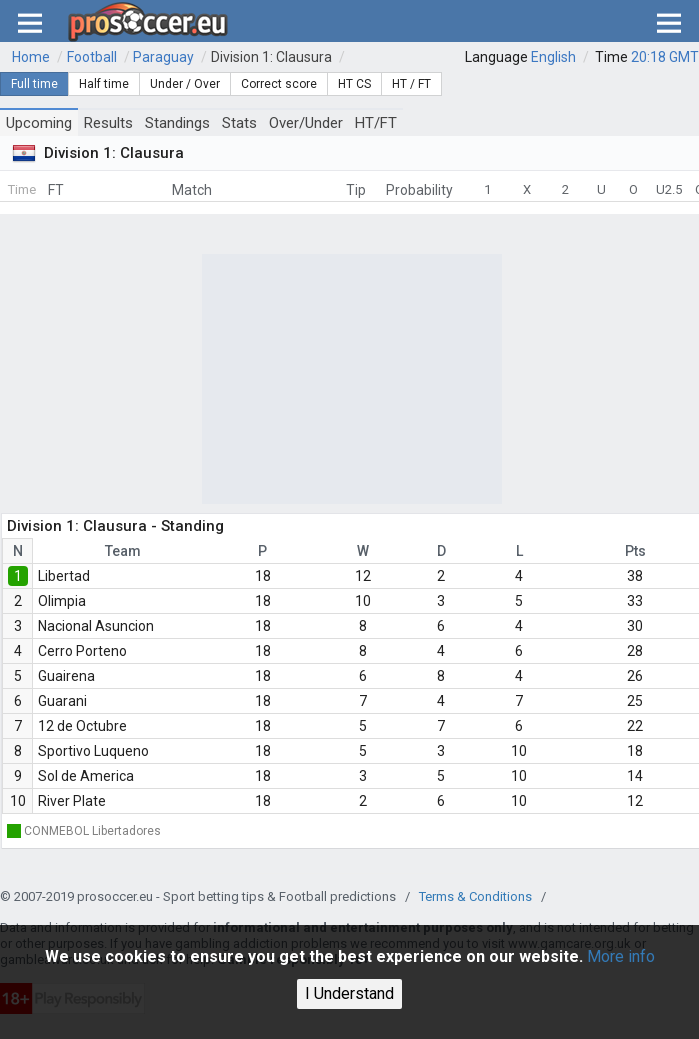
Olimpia (62, 601)
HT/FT (376, 123)
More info (621, 956)
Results (108, 123)
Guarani (62, 701)
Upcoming (39, 123)
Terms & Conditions (475, 896)
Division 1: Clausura (271, 57)
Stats (239, 123)
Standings (177, 123)
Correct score (279, 84)
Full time (34, 84)
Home (31, 57)
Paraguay (163, 57)
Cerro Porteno (82, 651)
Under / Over (185, 84)
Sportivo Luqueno (93, 751)
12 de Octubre (82, 726)
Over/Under (306, 123)
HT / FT (411, 84)
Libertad (64, 576)
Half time (104, 84)
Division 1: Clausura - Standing (115, 526)
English (553, 57)
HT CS (354, 84)
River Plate (72, 801)
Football (92, 57)
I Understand (349, 993)
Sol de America (86, 776)
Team (123, 551)
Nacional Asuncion (96, 626)
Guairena (66, 676)
